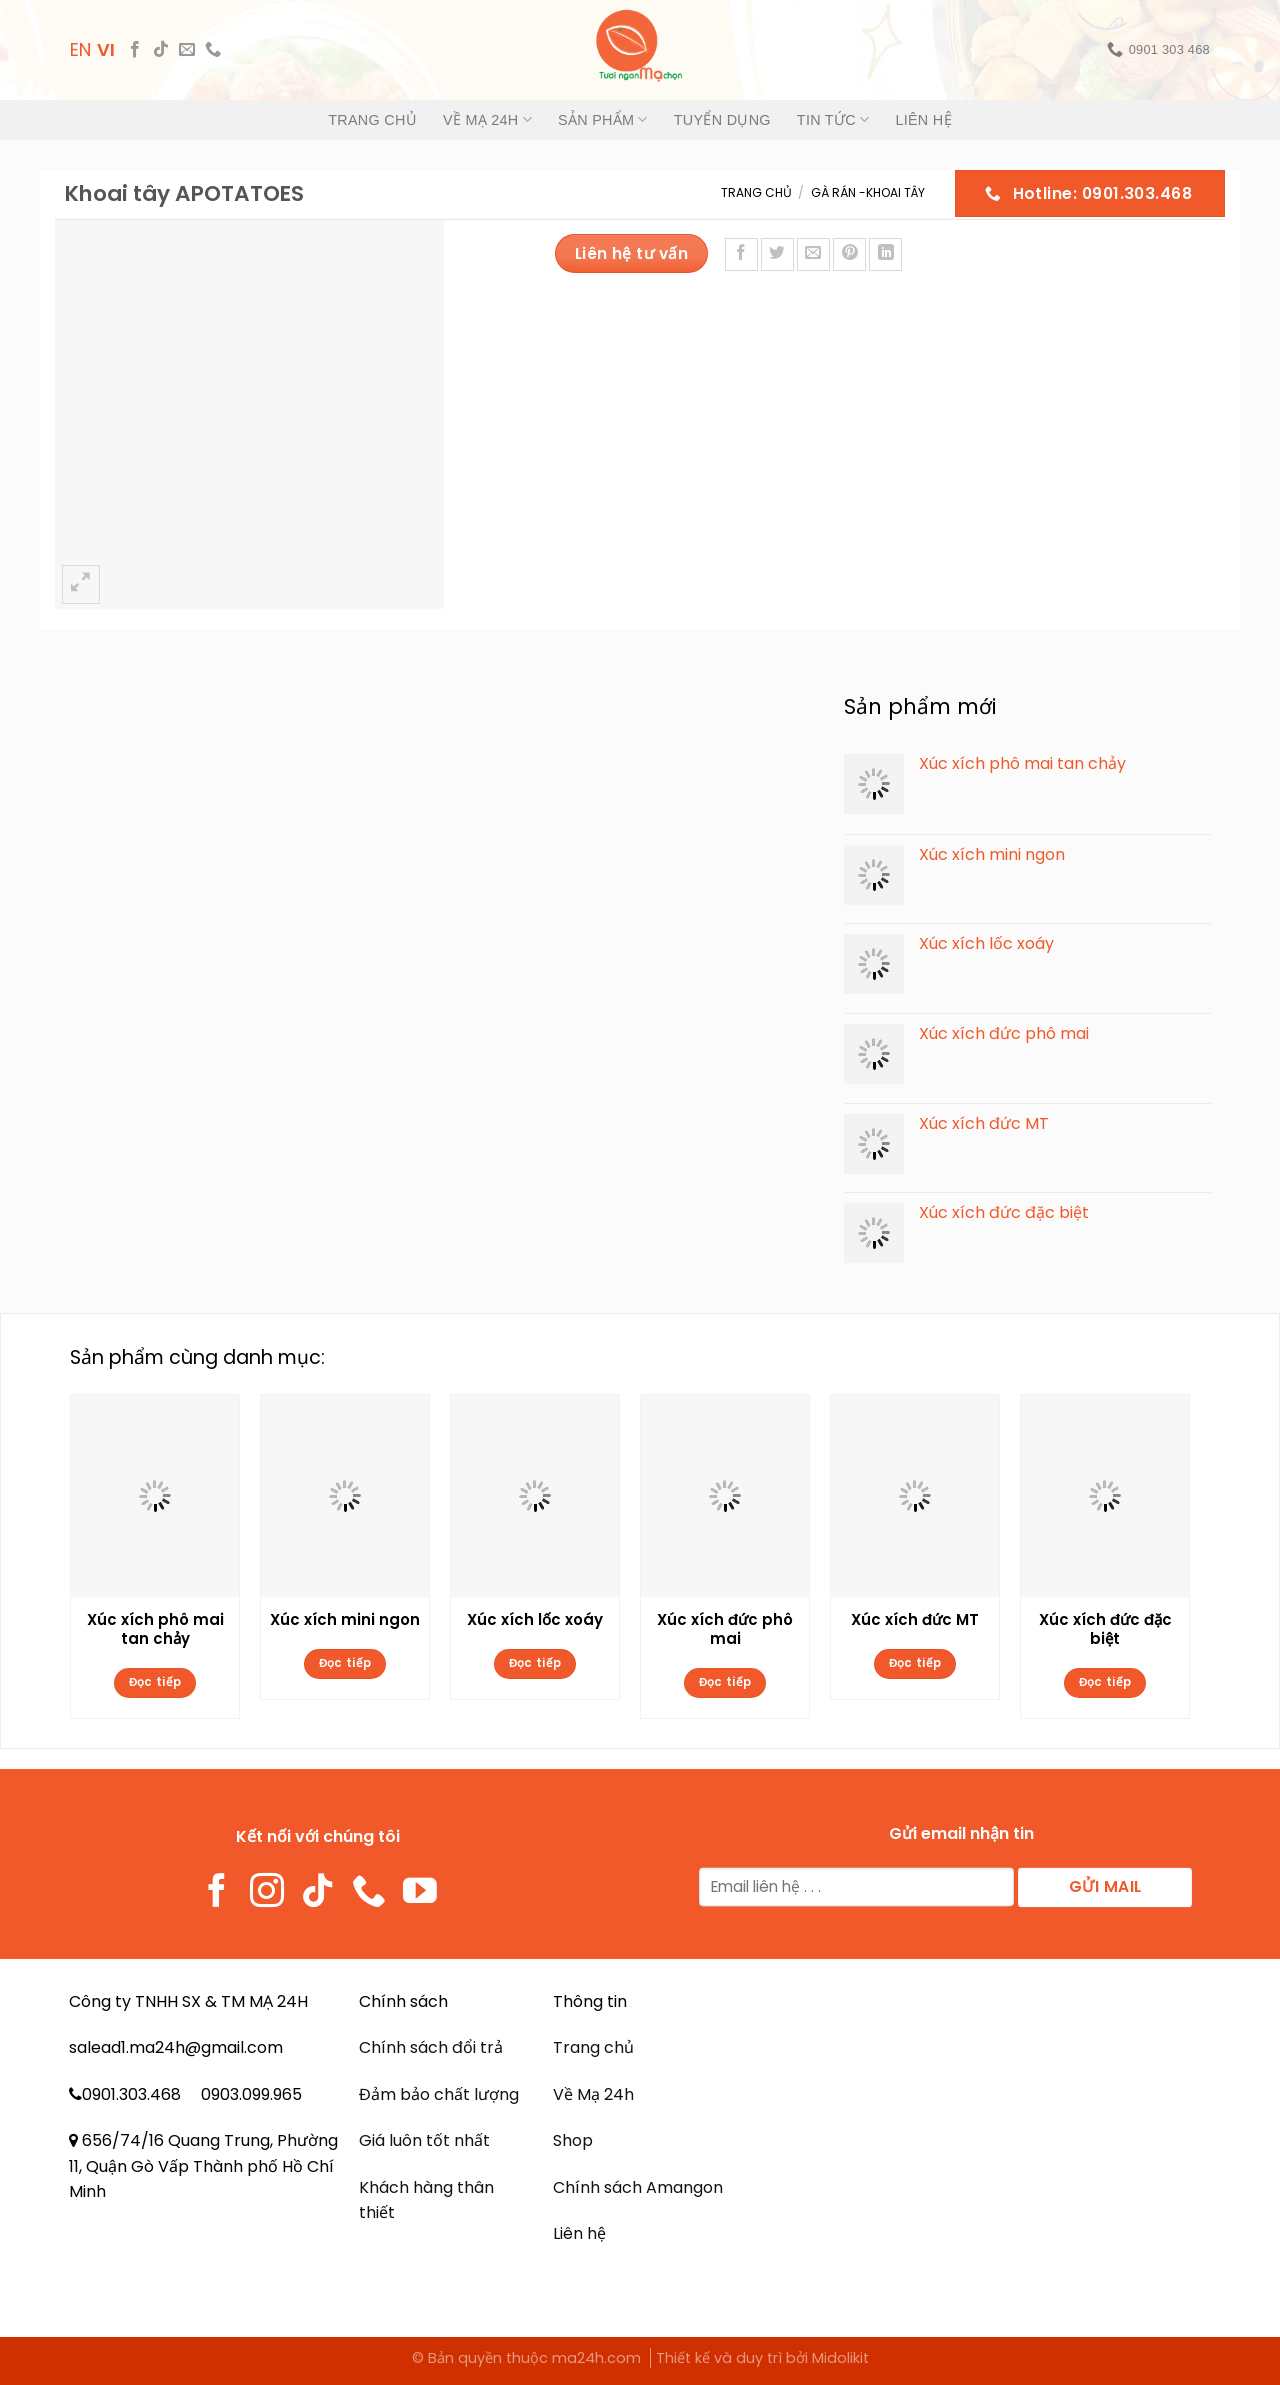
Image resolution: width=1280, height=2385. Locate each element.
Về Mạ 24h (487, 119)
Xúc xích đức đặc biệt (1105, 1630)
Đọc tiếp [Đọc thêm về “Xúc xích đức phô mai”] (725, 1682)
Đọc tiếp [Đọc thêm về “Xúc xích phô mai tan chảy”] (155, 1682)
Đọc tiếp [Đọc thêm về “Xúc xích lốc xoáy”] (535, 1663)
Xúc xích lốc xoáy (535, 1620)
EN (80, 49)
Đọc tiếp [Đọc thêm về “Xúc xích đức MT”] (915, 1663)
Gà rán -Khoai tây (868, 192)
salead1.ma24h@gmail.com (176, 2047)
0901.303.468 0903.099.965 (192, 2094)
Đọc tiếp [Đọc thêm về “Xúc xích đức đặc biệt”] (1105, 1682)
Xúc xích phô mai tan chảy (155, 1630)
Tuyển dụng (722, 120)
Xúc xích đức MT (915, 1620)
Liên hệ (923, 120)
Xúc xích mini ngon (345, 1620)
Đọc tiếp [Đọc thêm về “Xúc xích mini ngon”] (345, 1663)
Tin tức (833, 119)
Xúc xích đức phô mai (725, 1630)
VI (106, 49)
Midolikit (840, 2358)
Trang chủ (372, 120)
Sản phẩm (603, 119)
